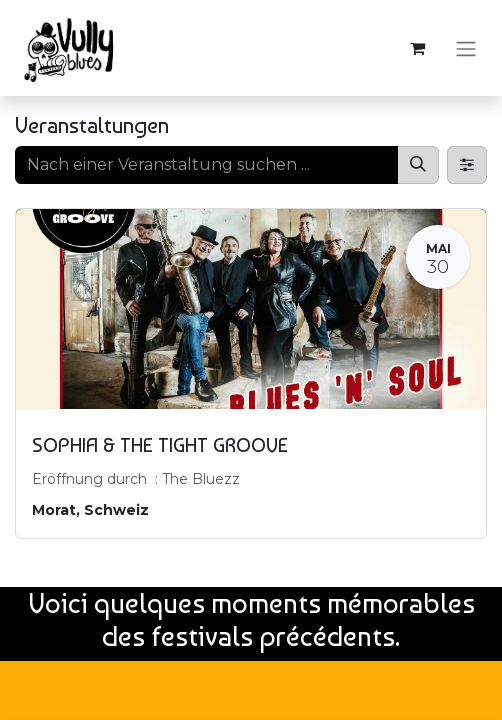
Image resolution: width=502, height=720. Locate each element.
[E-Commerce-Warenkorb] (417, 48)
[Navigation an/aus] (466, 48)
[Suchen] (418, 165)
